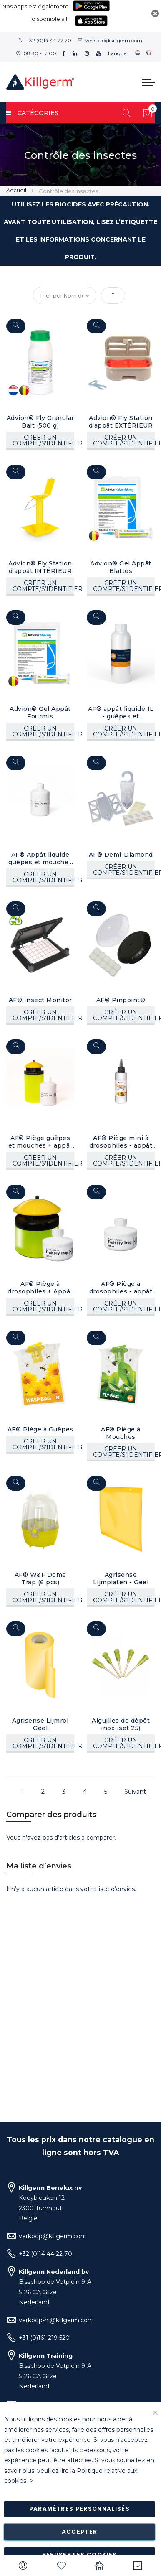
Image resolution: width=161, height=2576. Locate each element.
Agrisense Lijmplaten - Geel (119, 1568)
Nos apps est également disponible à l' (35, 12)
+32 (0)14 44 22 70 (48, 40)
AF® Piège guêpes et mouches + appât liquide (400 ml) (40, 1135)
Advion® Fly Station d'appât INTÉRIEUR (40, 565)
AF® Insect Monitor (40, 995)
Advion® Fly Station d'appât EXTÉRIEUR (119, 421)
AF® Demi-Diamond (120, 850)
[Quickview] (15, 326)
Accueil (17, 190)
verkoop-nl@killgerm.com (56, 2320)
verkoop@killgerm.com (113, 40)
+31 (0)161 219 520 (44, 2338)
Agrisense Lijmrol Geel (40, 1712)
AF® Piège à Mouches (119, 1423)
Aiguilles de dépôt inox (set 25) (120, 1712)
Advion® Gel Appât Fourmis (40, 710)
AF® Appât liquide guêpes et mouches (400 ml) (40, 854)
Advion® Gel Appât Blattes (119, 565)
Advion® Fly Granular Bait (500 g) (40, 421)
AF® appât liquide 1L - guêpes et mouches (120, 710)
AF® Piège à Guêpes (40, 1420)
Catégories (32, 113)
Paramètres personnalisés (79, 2509)
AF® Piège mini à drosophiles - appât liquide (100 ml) (119, 1135)
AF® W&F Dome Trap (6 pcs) (40, 1568)
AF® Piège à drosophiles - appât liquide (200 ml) (119, 1279)
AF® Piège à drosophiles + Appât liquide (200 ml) (40, 1279)
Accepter (80, 2532)
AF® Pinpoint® (119, 995)
